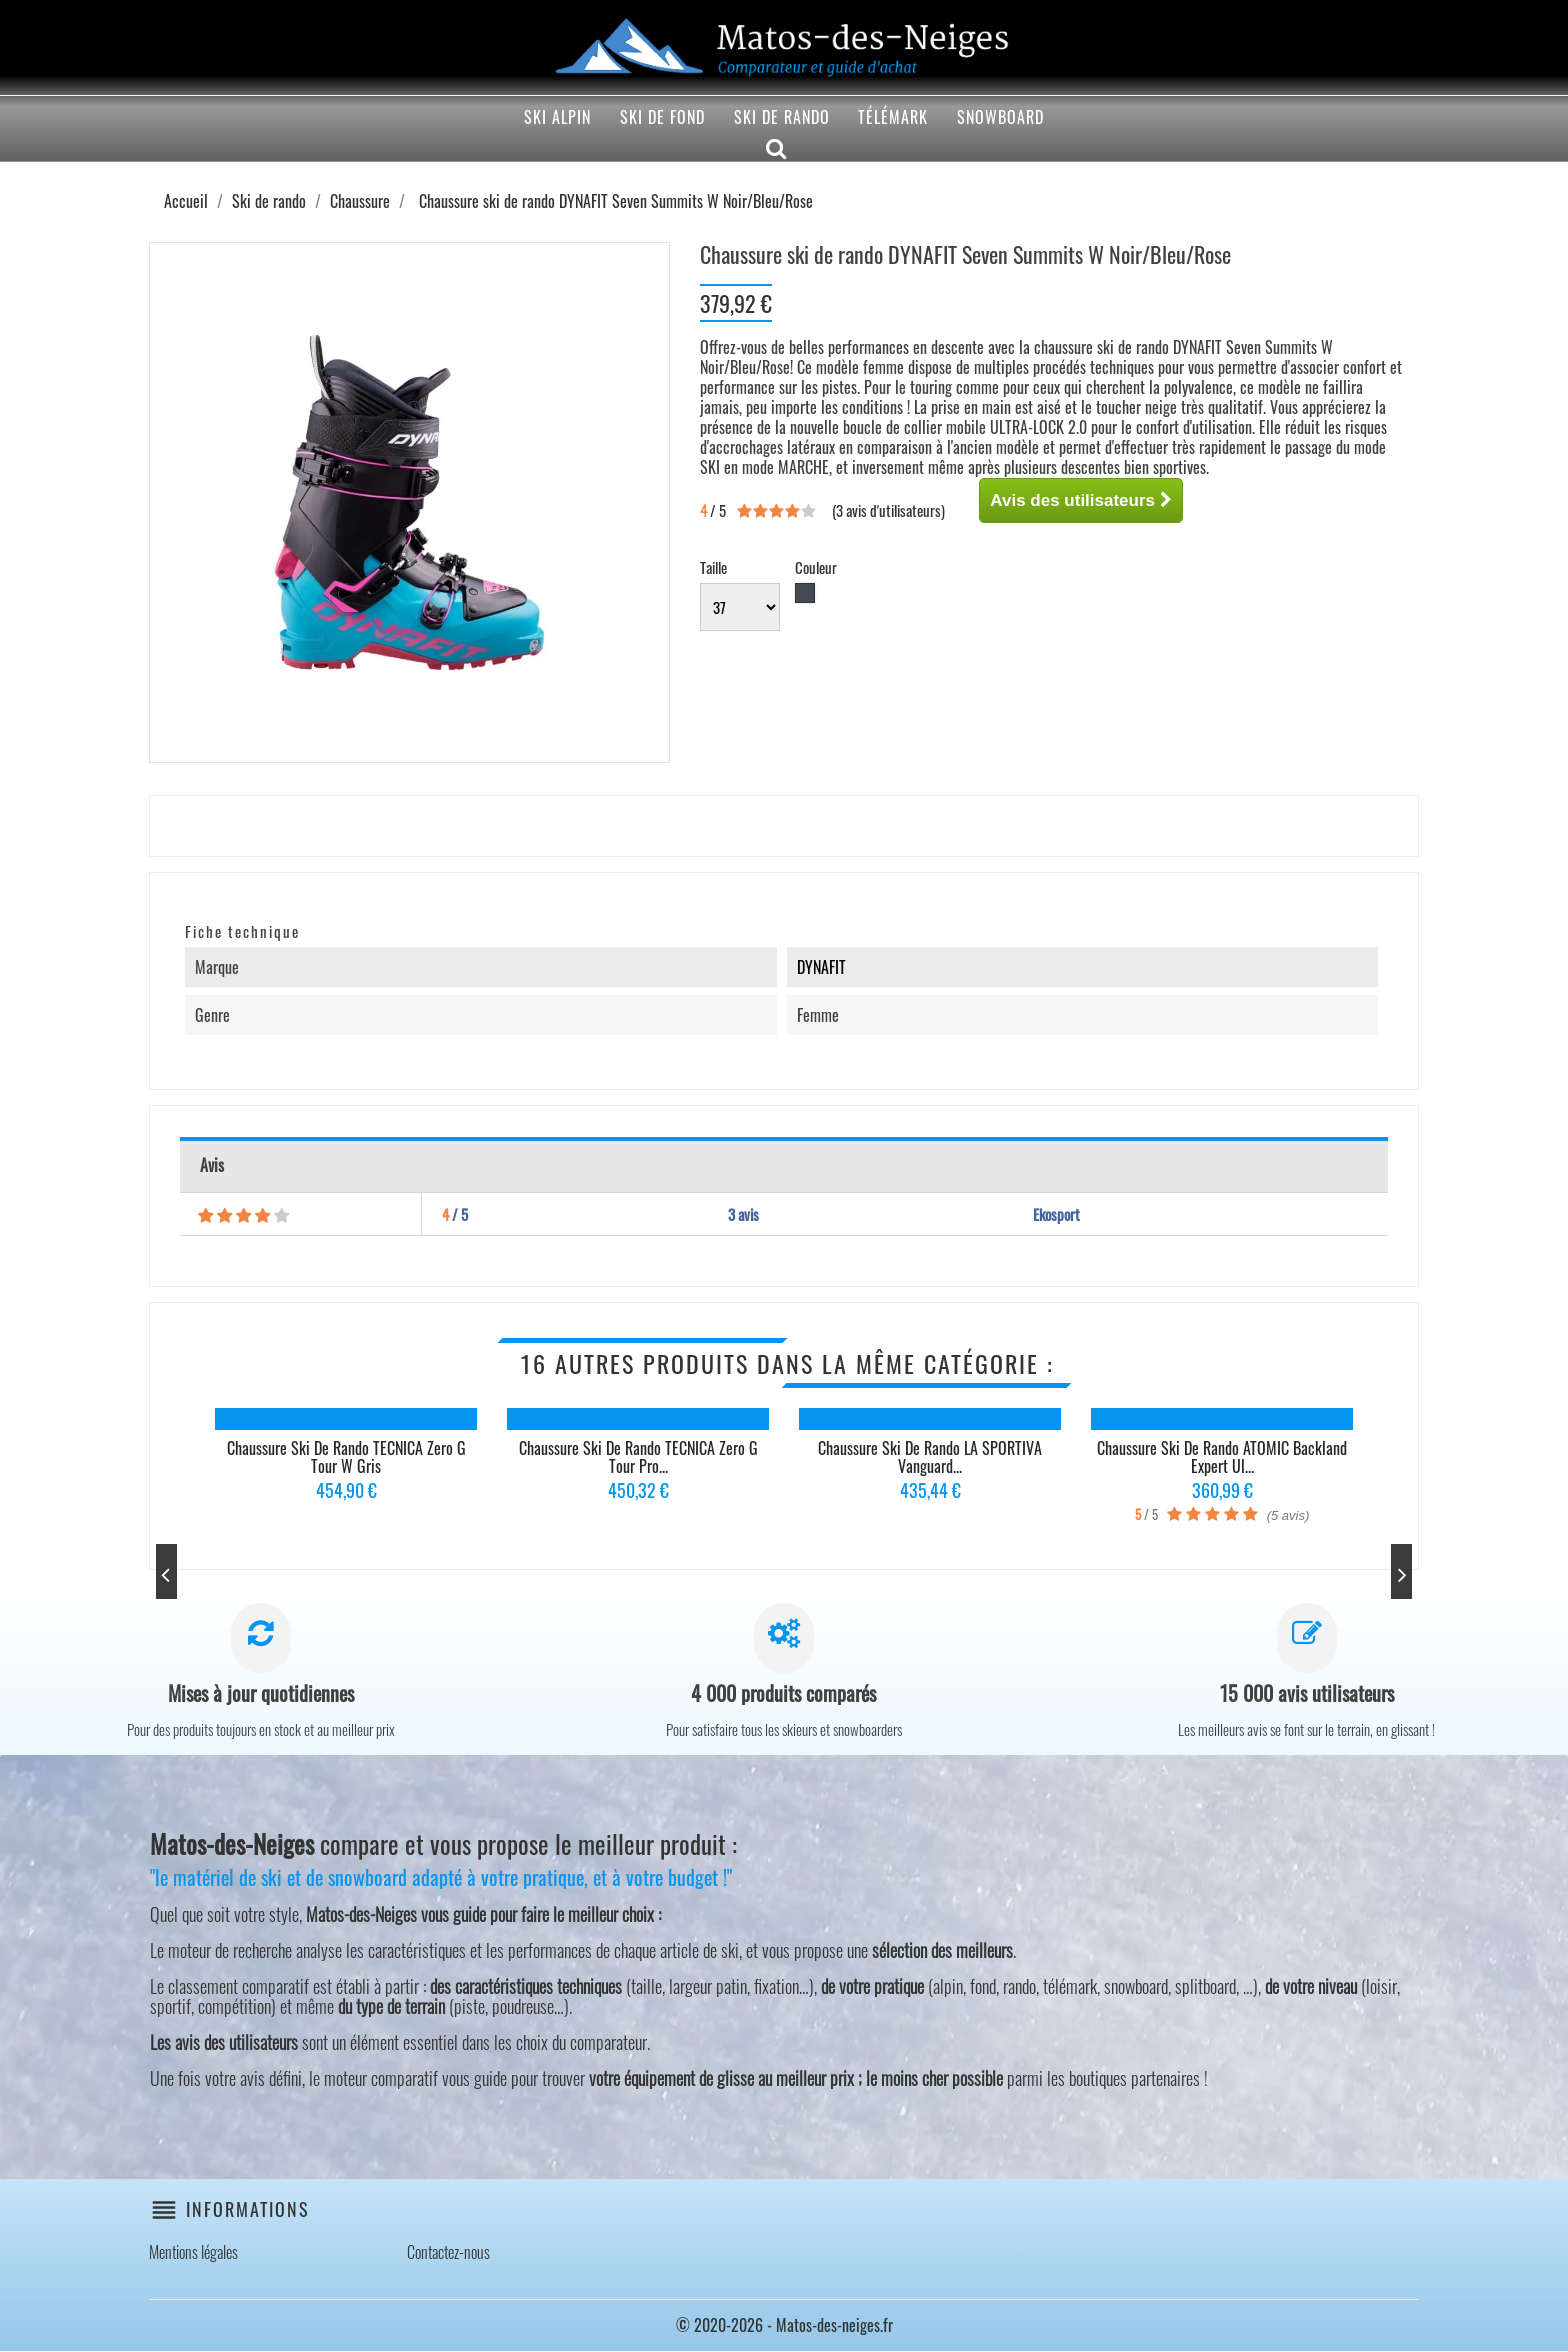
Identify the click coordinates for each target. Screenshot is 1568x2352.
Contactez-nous (448, 2253)
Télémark (893, 117)
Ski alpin (557, 117)
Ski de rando (782, 117)
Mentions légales (193, 2253)
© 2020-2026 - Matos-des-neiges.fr (784, 2326)
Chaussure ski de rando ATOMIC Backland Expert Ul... (1222, 1457)
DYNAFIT (821, 967)
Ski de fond (662, 117)
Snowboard (1000, 117)
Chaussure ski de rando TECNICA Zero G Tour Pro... (638, 1457)
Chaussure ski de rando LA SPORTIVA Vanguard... (930, 1457)
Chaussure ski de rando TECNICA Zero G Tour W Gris (346, 1457)
